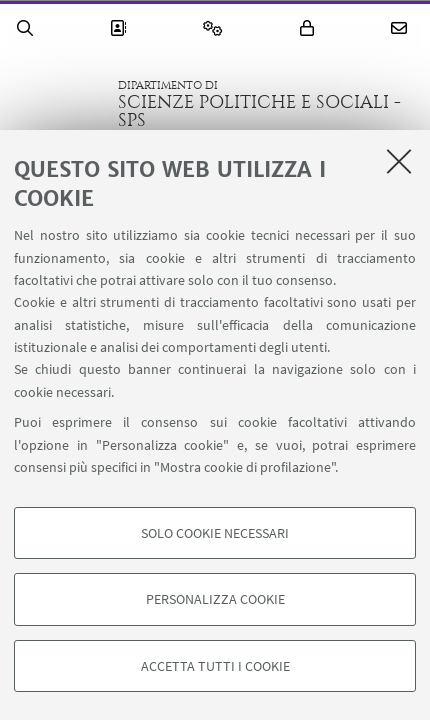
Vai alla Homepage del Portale (59, 104)
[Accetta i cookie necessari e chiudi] (399, 161)
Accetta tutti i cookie (215, 666)
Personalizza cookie (215, 599)
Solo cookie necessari (215, 533)
